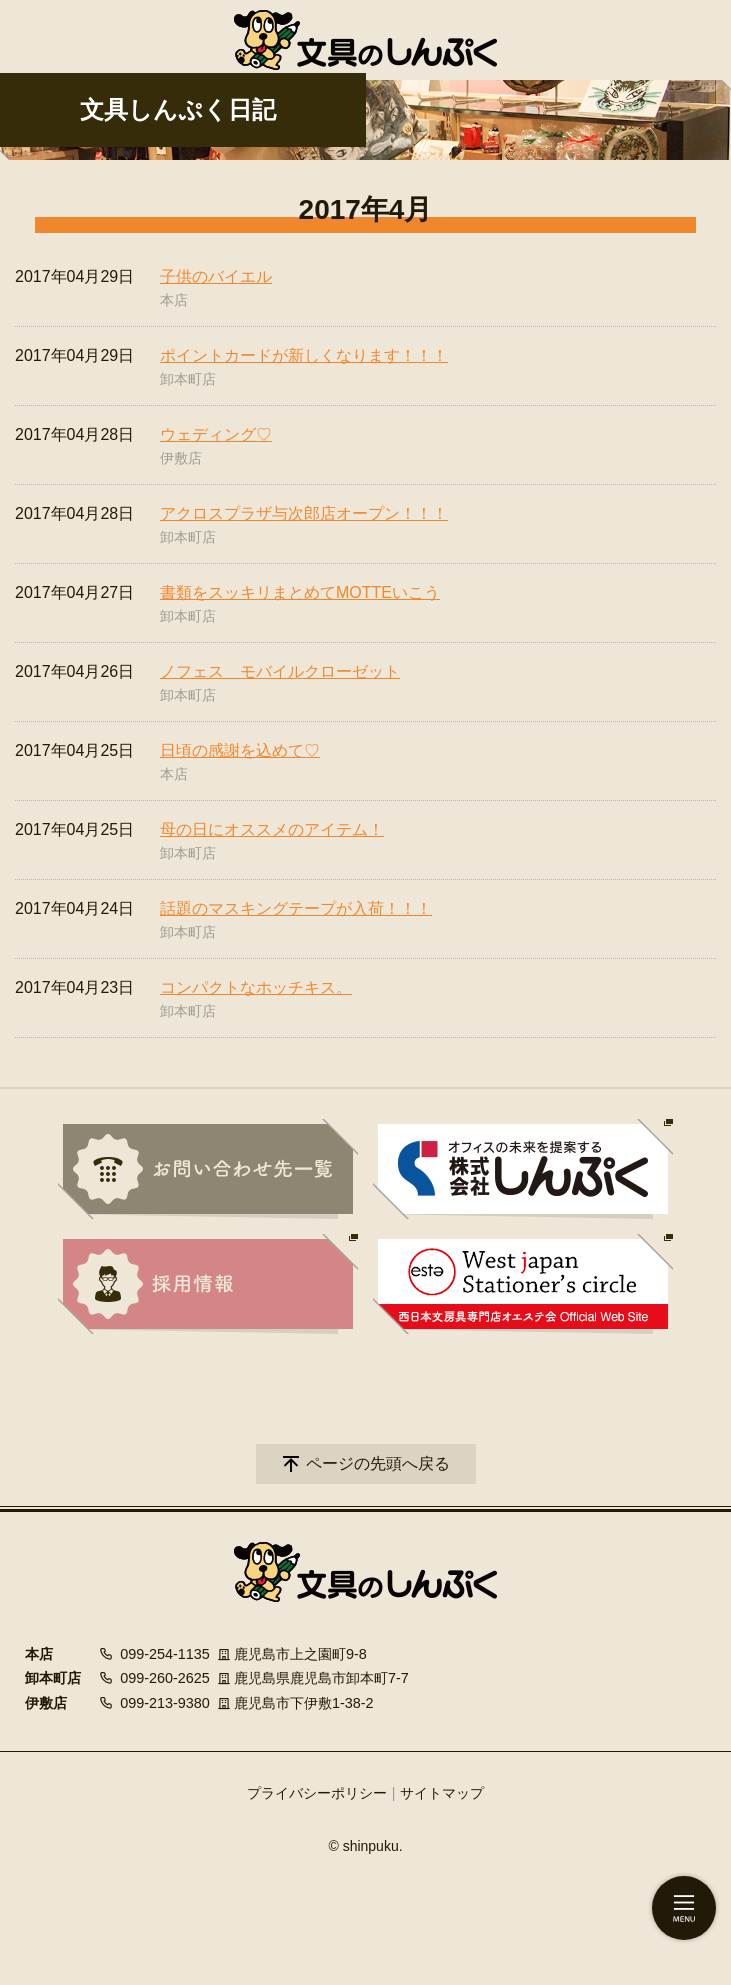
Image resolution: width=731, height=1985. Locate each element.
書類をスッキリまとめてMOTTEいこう (300, 592)
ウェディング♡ (216, 434)
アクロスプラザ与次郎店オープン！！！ (304, 513)
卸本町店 (188, 379)
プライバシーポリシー (317, 1793)
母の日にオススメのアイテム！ (272, 829)
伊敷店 (181, 458)
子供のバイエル (216, 276)
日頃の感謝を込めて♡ (240, 750)
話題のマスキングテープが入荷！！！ (296, 908)
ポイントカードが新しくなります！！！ (304, 355)
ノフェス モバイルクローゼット (280, 671)
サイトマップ (442, 1793)
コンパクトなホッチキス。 (256, 987)
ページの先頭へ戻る (378, 1463)
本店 (174, 300)
